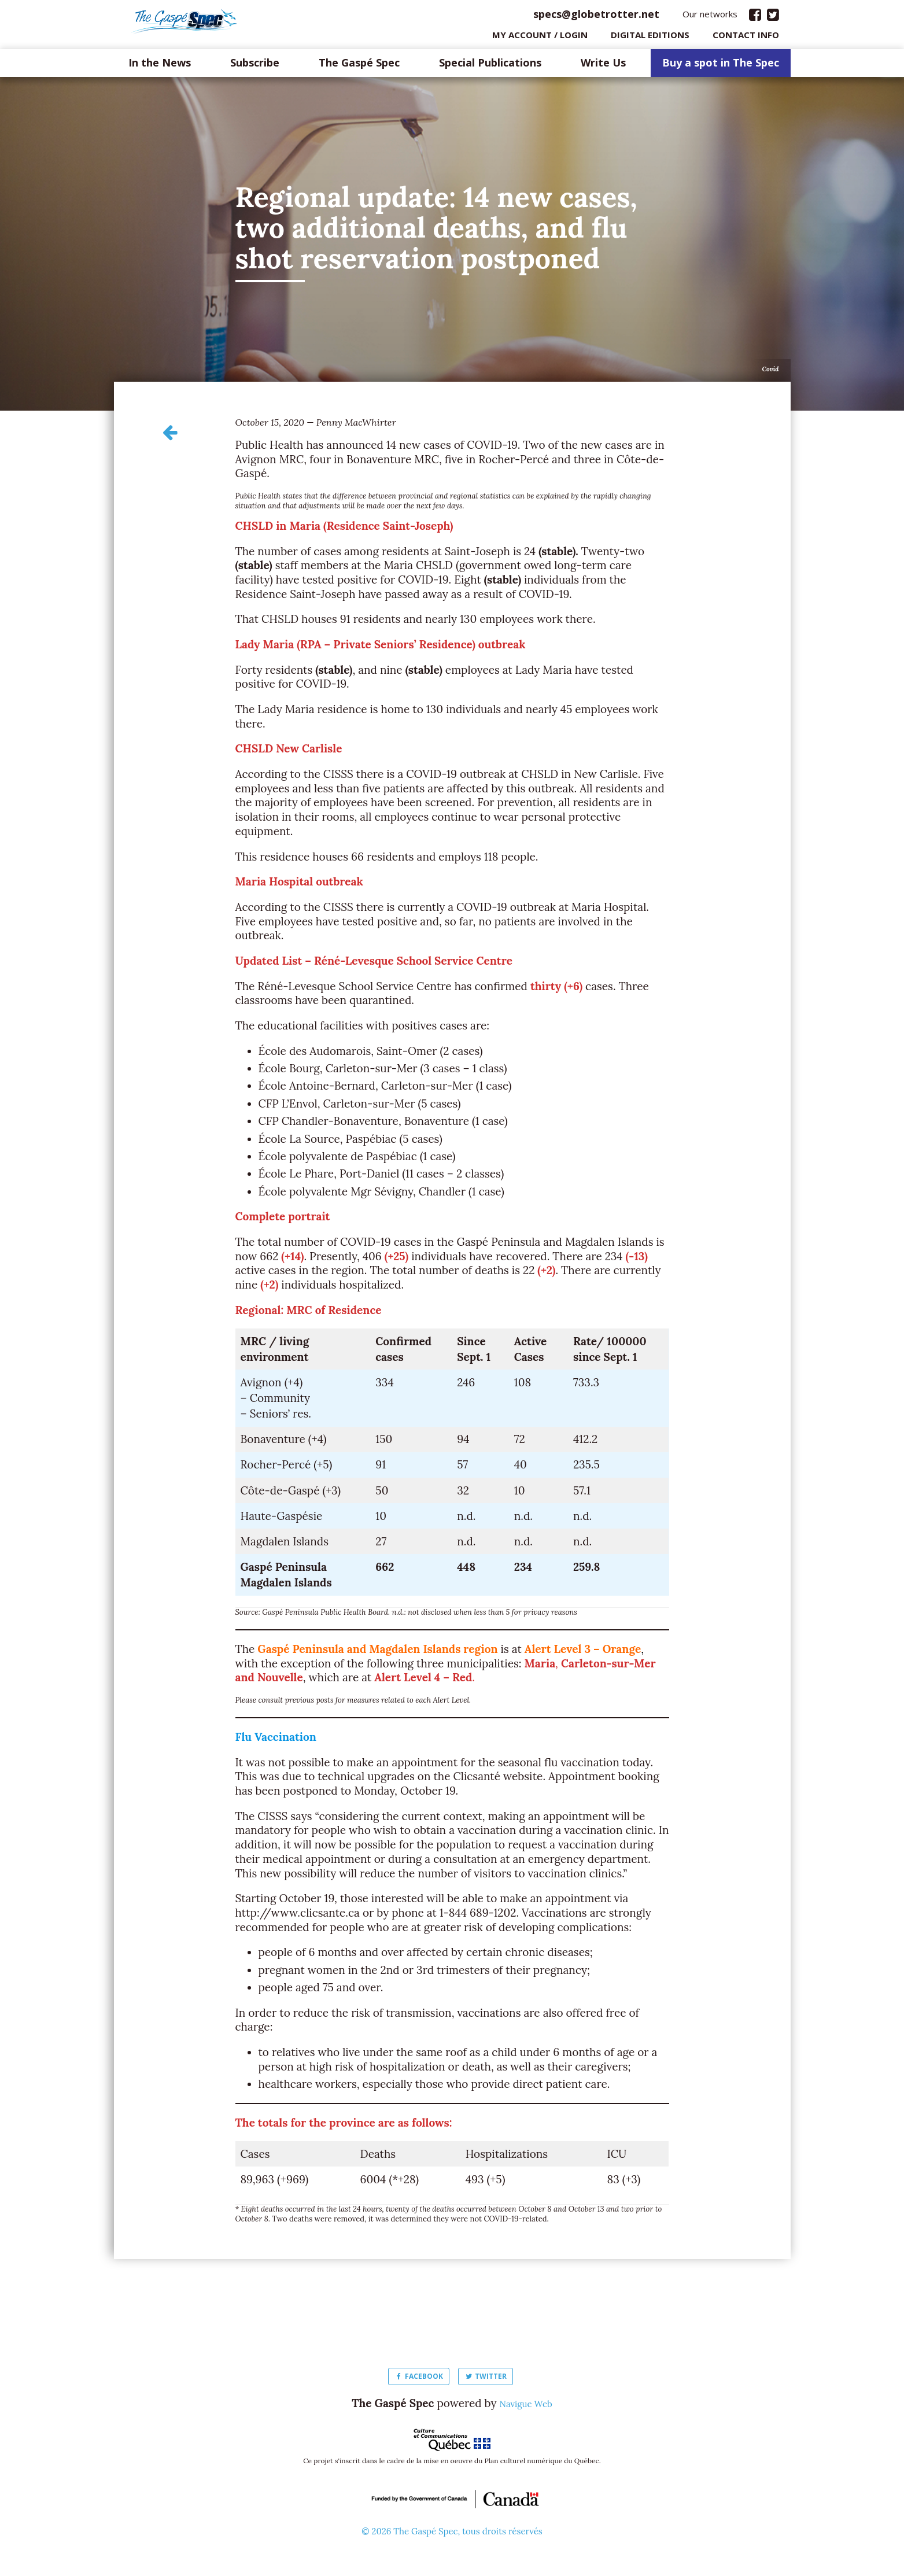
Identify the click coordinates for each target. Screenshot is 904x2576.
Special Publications (490, 66)
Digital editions (650, 37)
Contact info (746, 37)
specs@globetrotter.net (596, 17)
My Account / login (540, 37)
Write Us (603, 66)
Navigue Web (525, 2406)
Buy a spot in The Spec (720, 66)
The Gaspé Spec (359, 66)
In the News (159, 66)
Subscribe (254, 66)
